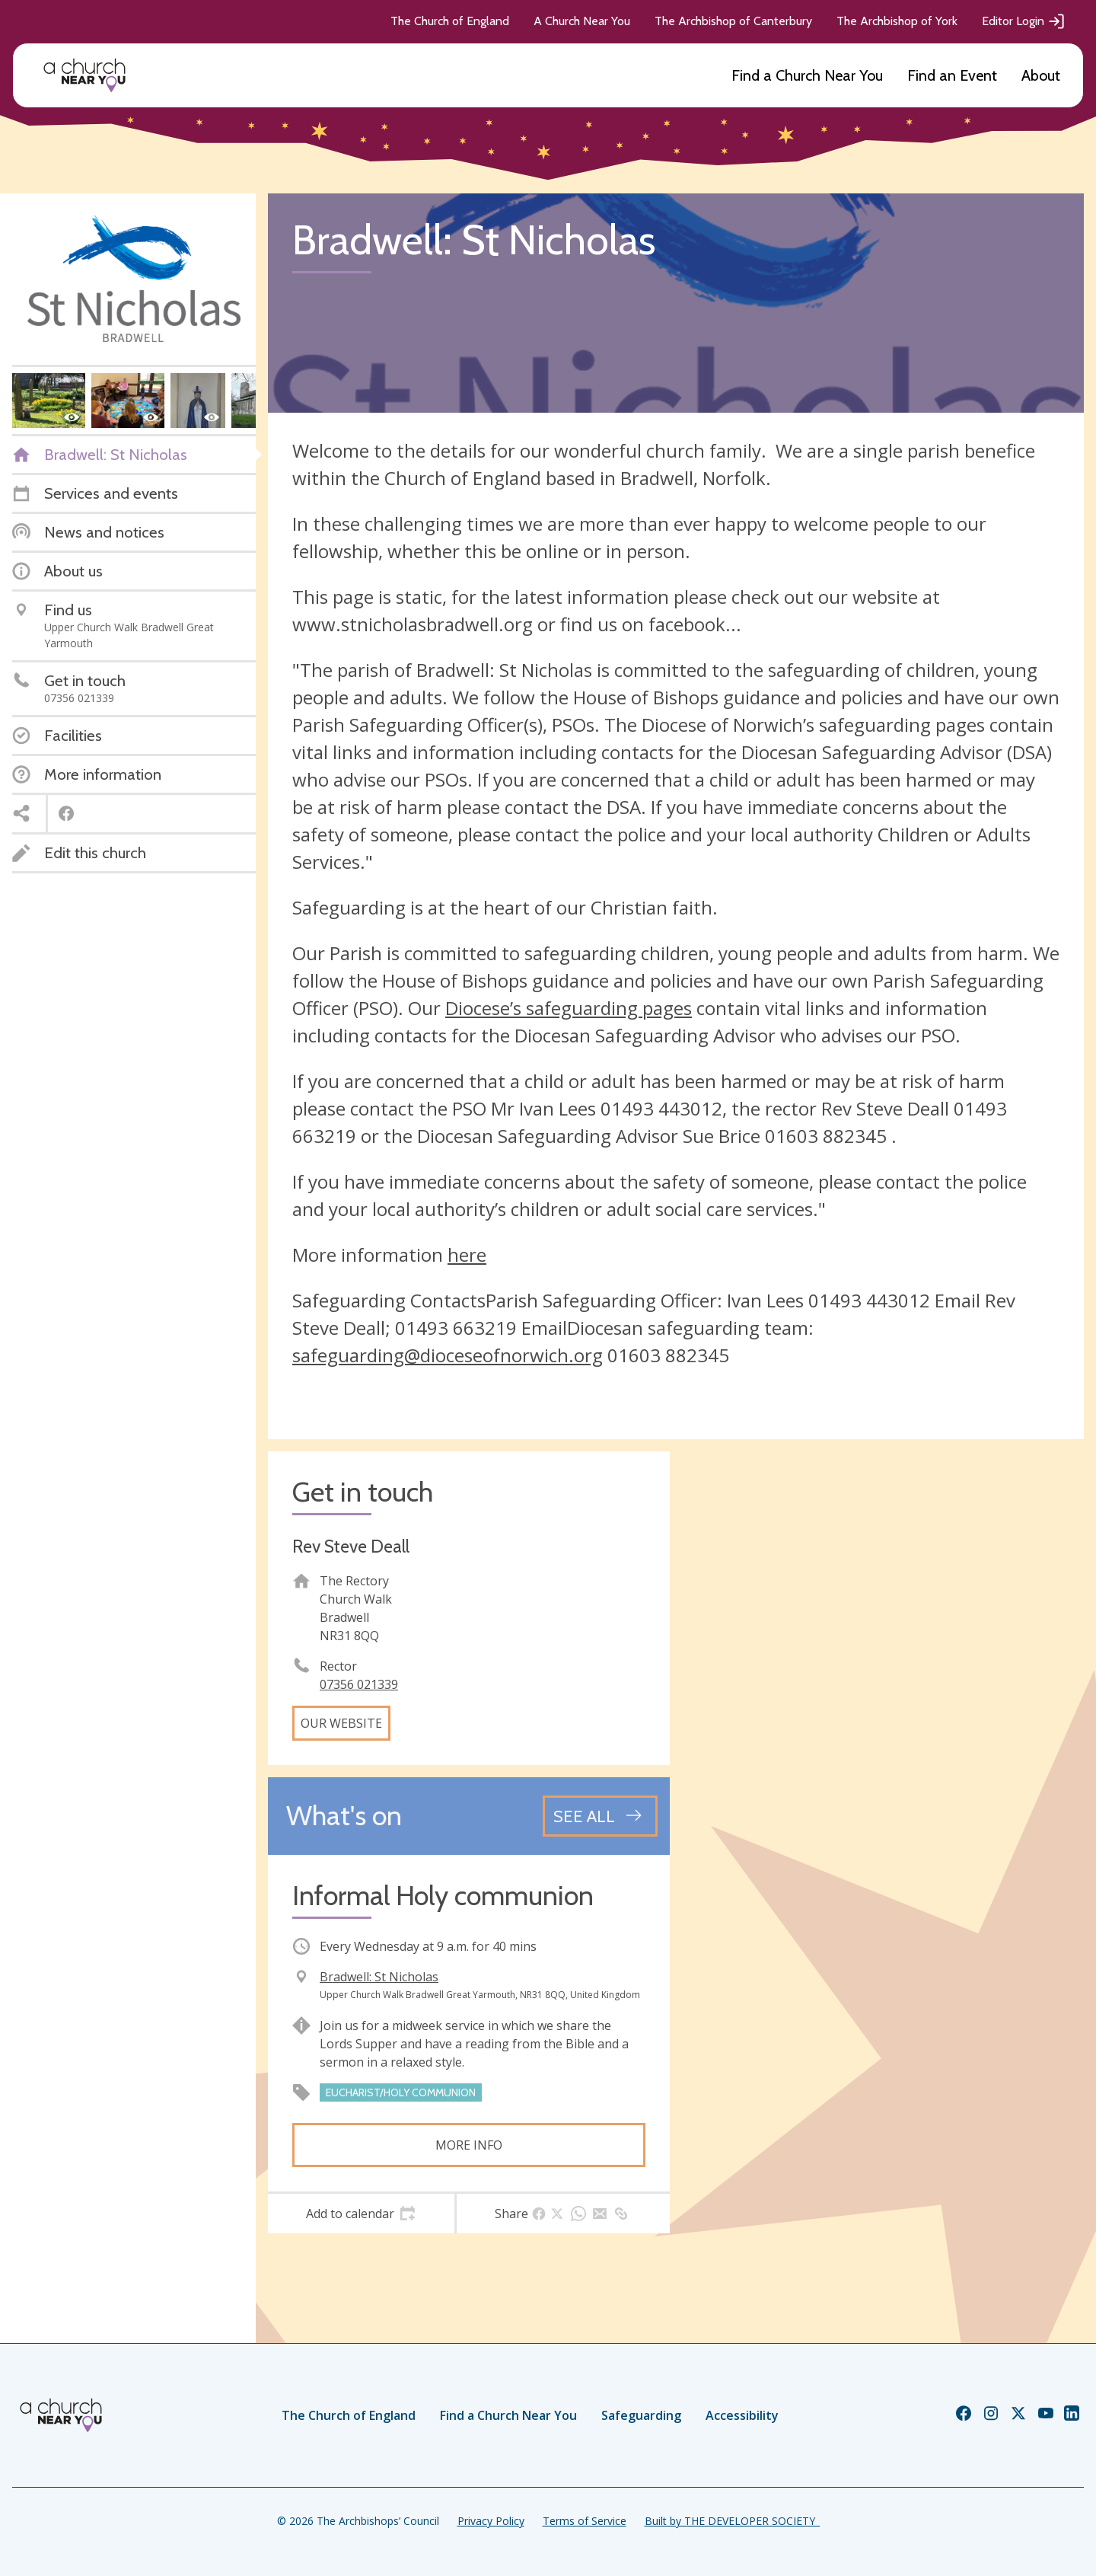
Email (957, 1300)
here (467, 1254)
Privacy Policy (490, 2521)
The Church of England (449, 21)
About (1040, 75)
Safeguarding (641, 2415)
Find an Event (952, 75)
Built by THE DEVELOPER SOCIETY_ (732, 2521)
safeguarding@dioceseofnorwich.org (447, 1355)
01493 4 (842, 1300)
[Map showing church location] (883, 1652)
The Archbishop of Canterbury (733, 21)
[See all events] (600, 1816)
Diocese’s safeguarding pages (568, 1007)
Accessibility (742, 2415)
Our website (341, 1723)
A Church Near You (582, 21)
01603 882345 (668, 1355)
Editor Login (1024, 21)
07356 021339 (359, 1684)
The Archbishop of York (896, 21)
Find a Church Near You (807, 75)
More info (468, 2145)
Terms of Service (584, 2521)
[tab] (361, 2213)
